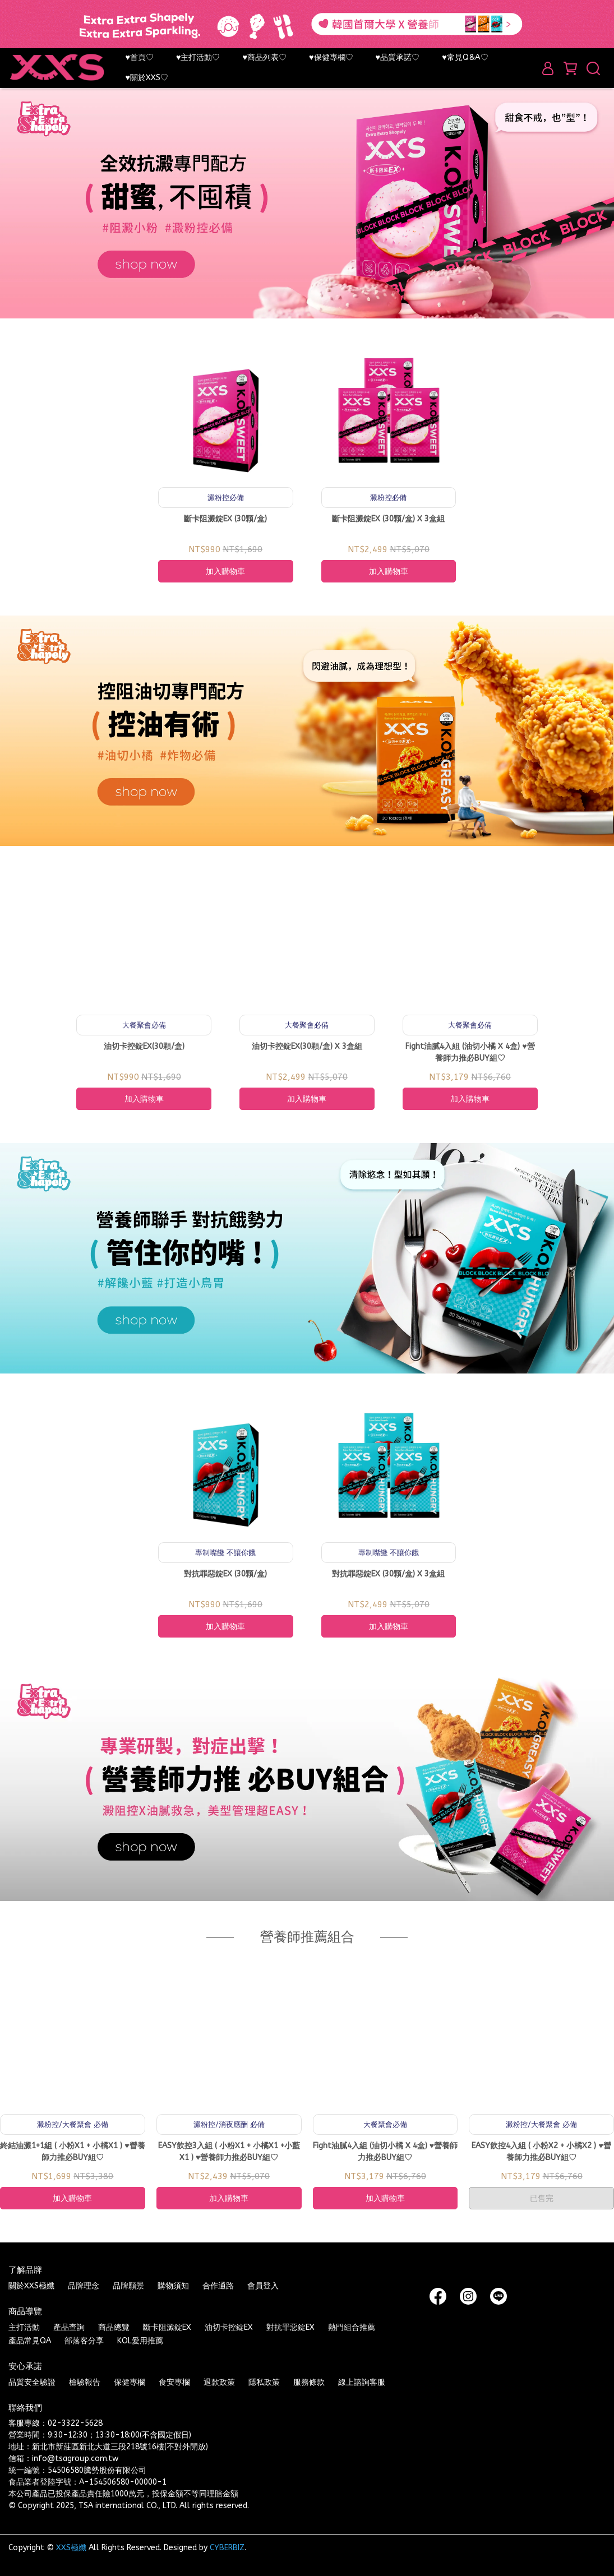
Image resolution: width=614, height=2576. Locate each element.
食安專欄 (174, 2382)
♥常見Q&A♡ (465, 57)
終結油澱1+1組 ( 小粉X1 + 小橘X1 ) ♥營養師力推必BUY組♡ (72, 2151)
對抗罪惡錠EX (290, 2327)
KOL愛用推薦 (140, 2341)
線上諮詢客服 (361, 2382)
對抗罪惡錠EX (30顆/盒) (225, 1574)
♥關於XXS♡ (146, 77)
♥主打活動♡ (198, 57)
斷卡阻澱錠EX (167, 2327)
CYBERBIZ (227, 2547)
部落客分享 (84, 2341)
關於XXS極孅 (31, 2286)
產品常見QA (29, 2341)
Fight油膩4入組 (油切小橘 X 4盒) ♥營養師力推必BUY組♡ (469, 1052)
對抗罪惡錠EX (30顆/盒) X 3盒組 (388, 1574)
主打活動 (24, 2327)
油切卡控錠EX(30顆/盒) (144, 1046)
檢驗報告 (84, 2382)
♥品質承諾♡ (398, 57)
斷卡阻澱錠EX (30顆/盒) (225, 519)
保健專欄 (129, 2382)
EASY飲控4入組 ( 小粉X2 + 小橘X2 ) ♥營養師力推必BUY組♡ (541, 2151)
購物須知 (173, 2286)
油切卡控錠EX (229, 2327)
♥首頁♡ (139, 57)
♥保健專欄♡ (331, 57)
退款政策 (219, 2382)
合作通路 (218, 2286)
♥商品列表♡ (265, 57)
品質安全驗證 (32, 2382)
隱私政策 (264, 2382)
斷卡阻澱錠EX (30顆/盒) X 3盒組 (388, 519)
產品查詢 (69, 2327)
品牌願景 (128, 2286)
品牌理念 (83, 2286)
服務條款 (309, 2382)
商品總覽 (114, 2327)
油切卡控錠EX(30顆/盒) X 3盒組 (307, 1046)
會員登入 (263, 2286)
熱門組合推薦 (351, 2327)
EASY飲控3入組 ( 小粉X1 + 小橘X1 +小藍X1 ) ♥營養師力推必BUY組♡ (229, 2151)
